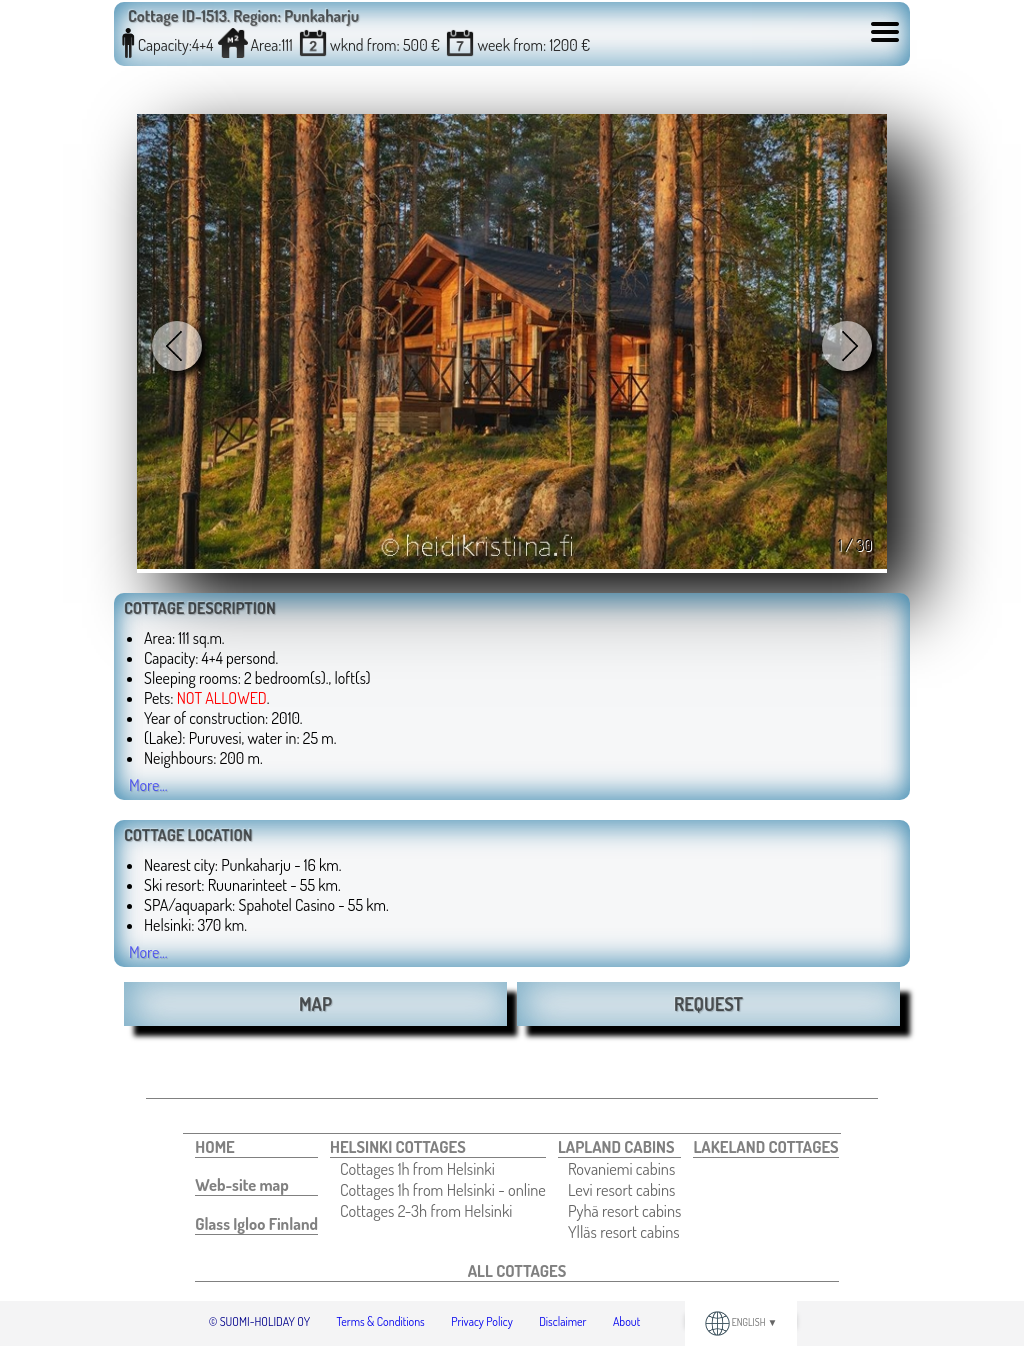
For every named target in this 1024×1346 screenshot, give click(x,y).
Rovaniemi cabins (621, 1168)
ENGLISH (741, 1322)
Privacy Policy (482, 1321)
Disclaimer (562, 1321)
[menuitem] (256, 1147)
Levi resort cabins (621, 1189)
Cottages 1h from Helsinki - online (443, 1189)
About (626, 1321)
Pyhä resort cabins (625, 1210)
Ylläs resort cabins (624, 1231)
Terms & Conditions (381, 1321)
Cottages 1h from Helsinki (417, 1168)
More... (148, 785)
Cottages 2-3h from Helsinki (426, 1210)
